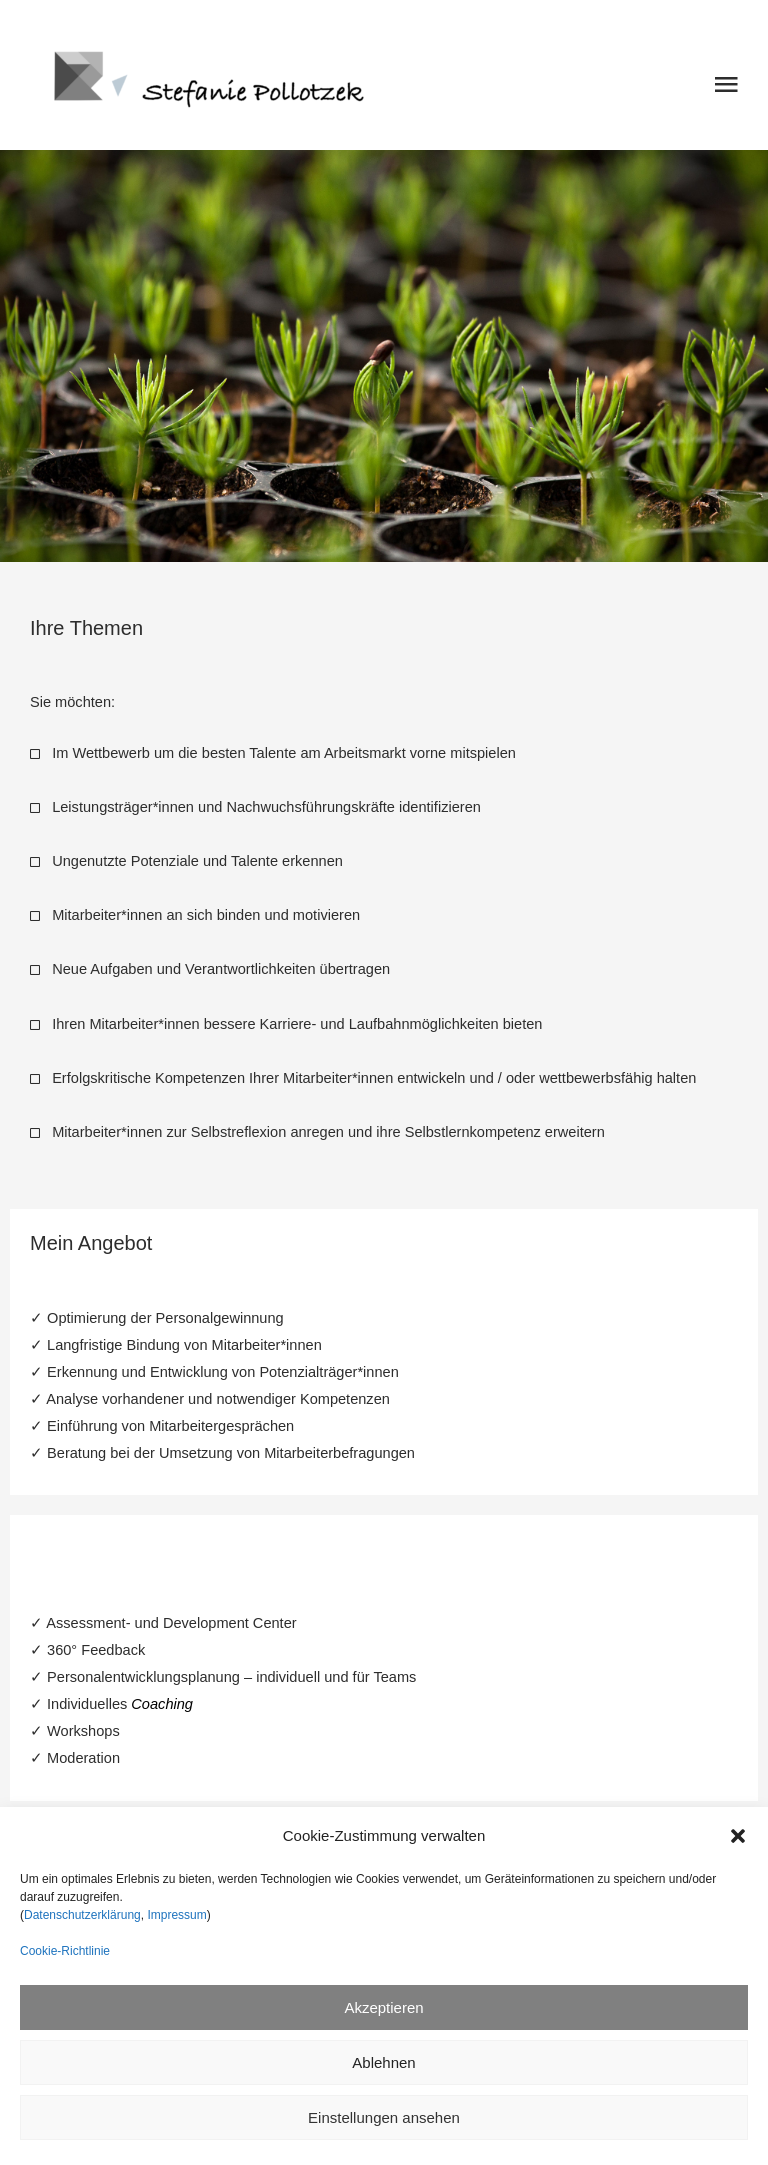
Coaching (162, 1704)
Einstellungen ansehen (384, 2117)
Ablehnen (383, 2062)
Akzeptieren (383, 2007)
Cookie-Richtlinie (65, 1951)
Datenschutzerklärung (82, 1915)
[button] (738, 1836)
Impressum (175, 1915)
